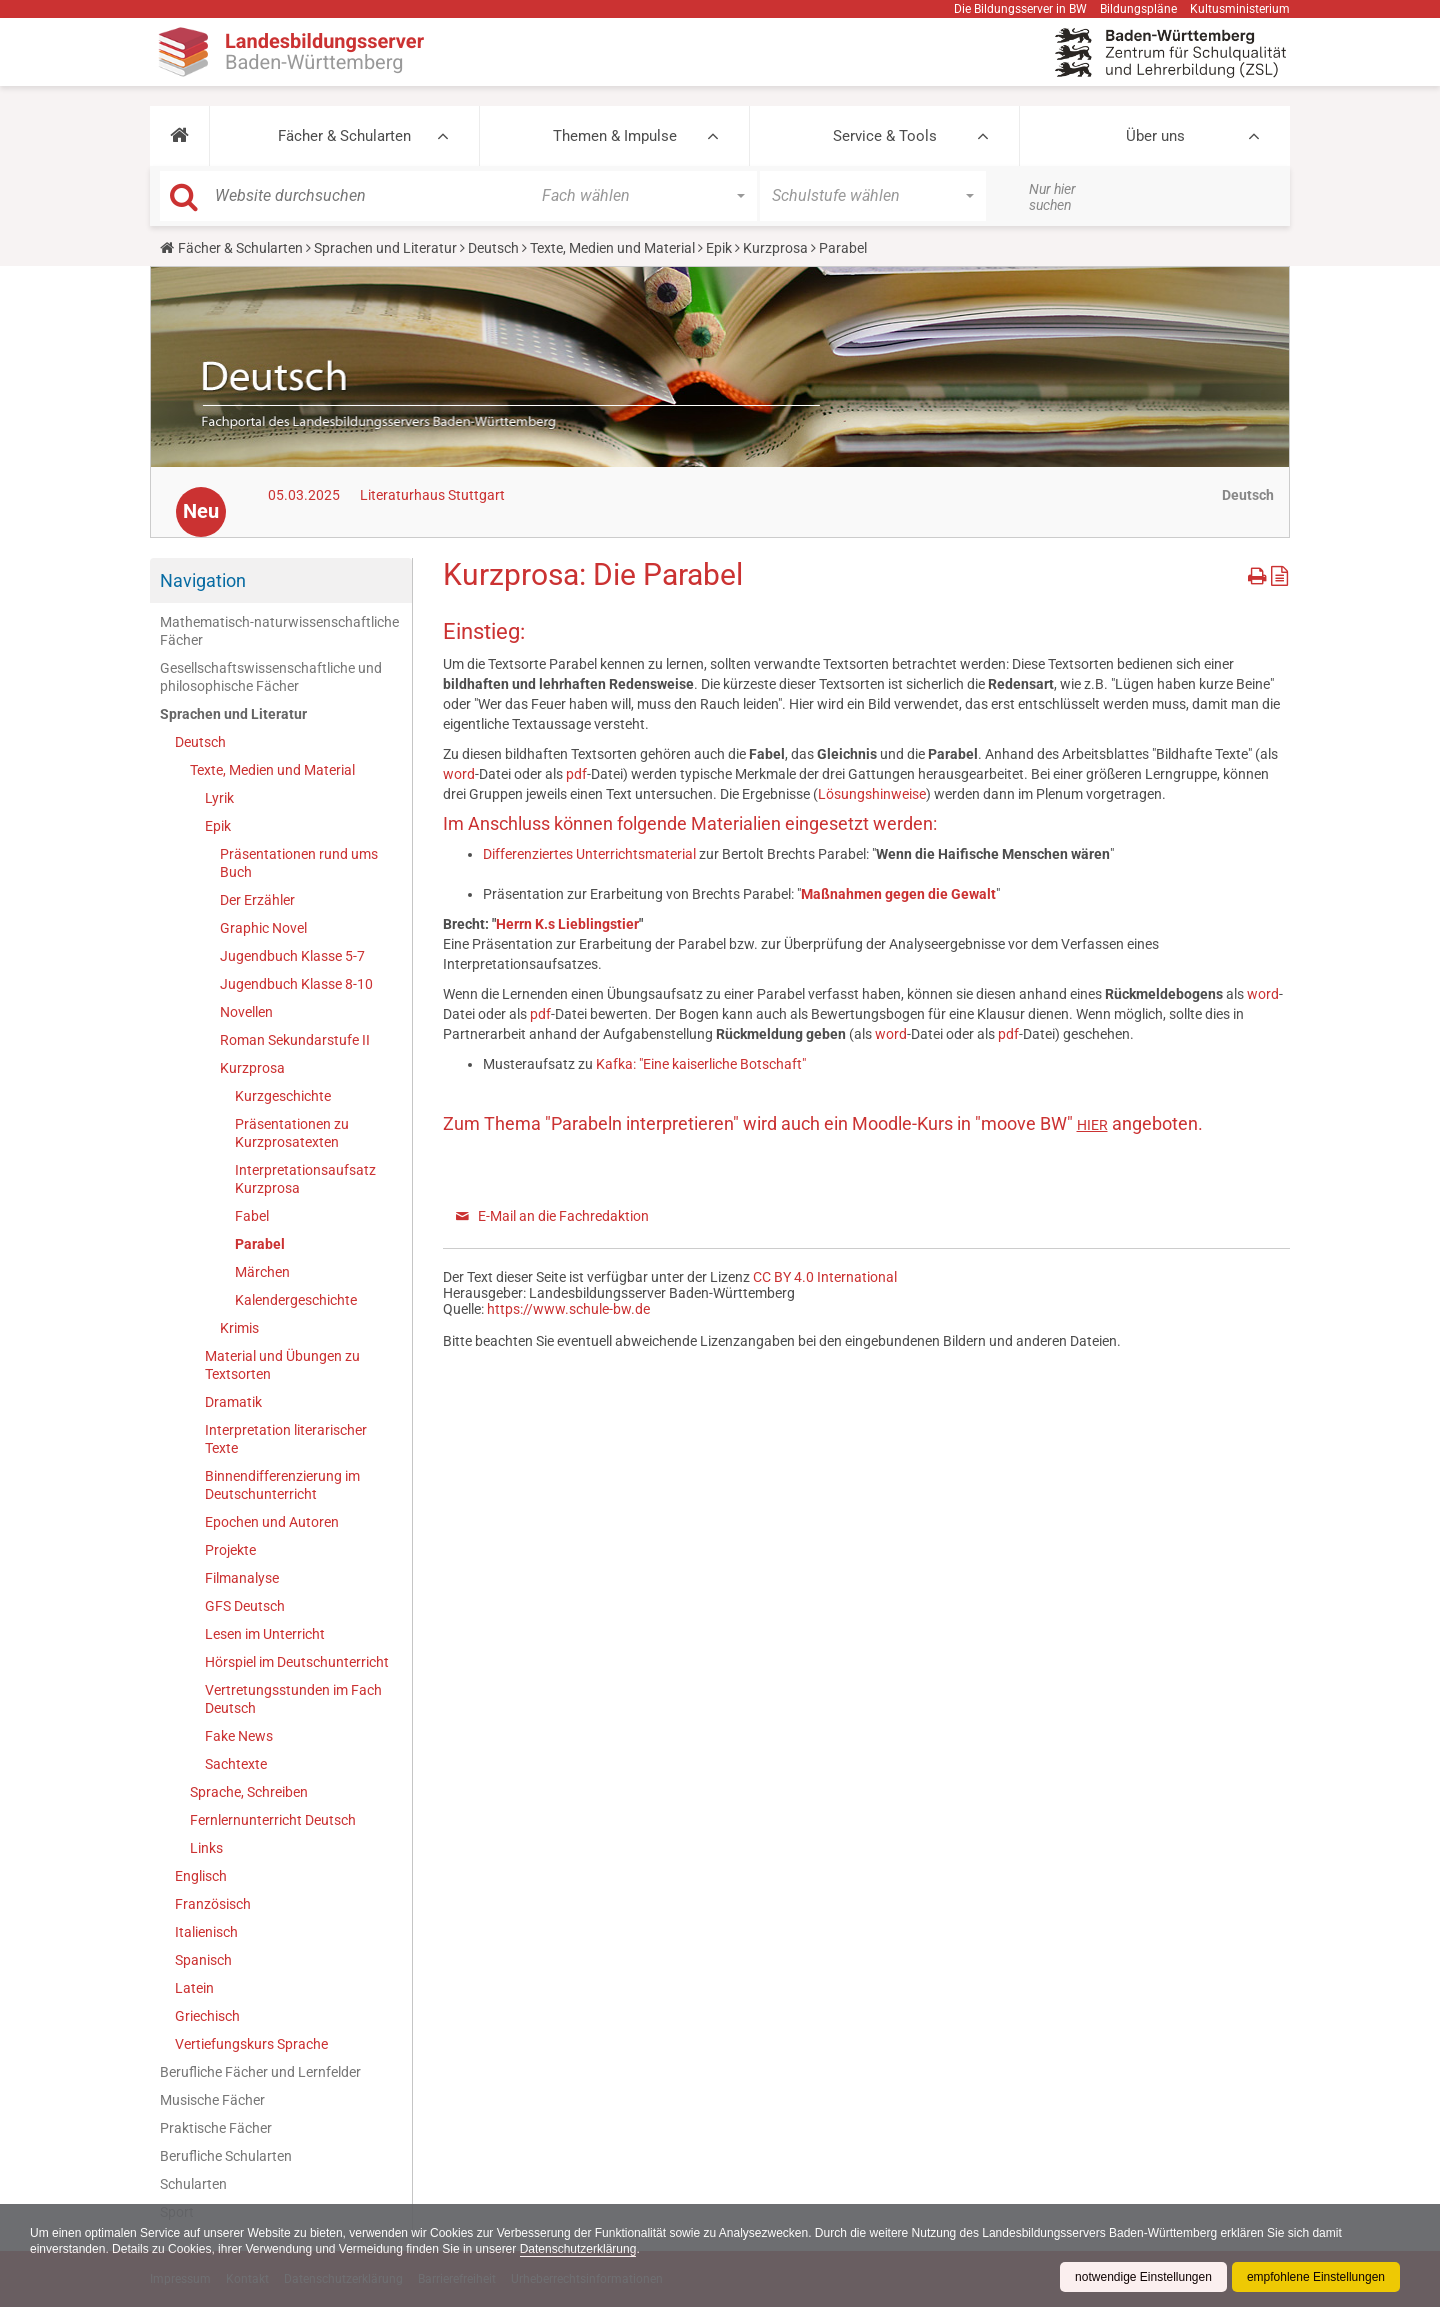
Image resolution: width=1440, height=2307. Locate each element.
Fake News (239, 1736)
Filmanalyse (242, 1578)
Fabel (252, 1216)
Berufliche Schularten (226, 2156)
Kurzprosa (775, 248)
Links (206, 1848)
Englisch (201, 1876)
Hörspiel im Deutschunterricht (297, 1662)
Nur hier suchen (1052, 197)
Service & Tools (885, 136)
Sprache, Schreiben (249, 1792)
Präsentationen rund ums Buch (299, 863)
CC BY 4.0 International (825, 1277)
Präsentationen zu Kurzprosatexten (292, 1133)
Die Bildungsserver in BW (1020, 9)
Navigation (203, 580)
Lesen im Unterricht (265, 1634)
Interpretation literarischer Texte (286, 1439)
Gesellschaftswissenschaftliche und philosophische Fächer (271, 677)
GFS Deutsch (245, 1606)
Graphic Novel (263, 928)
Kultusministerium (1240, 9)
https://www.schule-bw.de (568, 1309)
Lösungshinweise (872, 794)
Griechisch (207, 2016)
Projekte (230, 1550)
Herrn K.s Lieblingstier (567, 924)
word (459, 774)
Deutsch (493, 248)
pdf (576, 774)
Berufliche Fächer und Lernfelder (260, 2072)
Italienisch (206, 1932)
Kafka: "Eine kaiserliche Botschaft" (701, 1064)
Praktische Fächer (216, 2128)
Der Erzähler (257, 900)
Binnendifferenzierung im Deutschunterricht (282, 1485)
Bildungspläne (1138, 9)
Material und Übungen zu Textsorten (282, 1365)
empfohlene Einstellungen (1316, 2277)
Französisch (213, 1904)
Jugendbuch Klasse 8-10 (296, 984)
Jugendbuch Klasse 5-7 (292, 956)
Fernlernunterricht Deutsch (273, 1820)
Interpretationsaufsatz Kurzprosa (305, 1179)
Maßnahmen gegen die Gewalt (898, 894)
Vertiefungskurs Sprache (251, 2044)
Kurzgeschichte (283, 1096)
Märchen (262, 1272)
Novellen (246, 1012)
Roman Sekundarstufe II (295, 1040)
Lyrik (219, 798)
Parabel (260, 1244)
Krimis (239, 1328)
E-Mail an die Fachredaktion (563, 1216)
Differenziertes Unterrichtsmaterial (591, 854)
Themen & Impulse (615, 136)
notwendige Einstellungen (1143, 2277)
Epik (719, 248)
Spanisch (203, 1960)
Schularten (193, 2184)
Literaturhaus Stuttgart (432, 495)
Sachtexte (236, 1764)
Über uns (1155, 136)
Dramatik (233, 1402)
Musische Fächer (212, 2100)
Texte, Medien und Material (612, 248)
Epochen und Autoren (272, 1522)
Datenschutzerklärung (578, 2249)
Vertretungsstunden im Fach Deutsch (293, 1699)
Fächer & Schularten (344, 136)
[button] (179, 136)
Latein (194, 1988)
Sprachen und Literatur (385, 248)
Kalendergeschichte (296, 1300)
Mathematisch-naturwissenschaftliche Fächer (279, 631)
